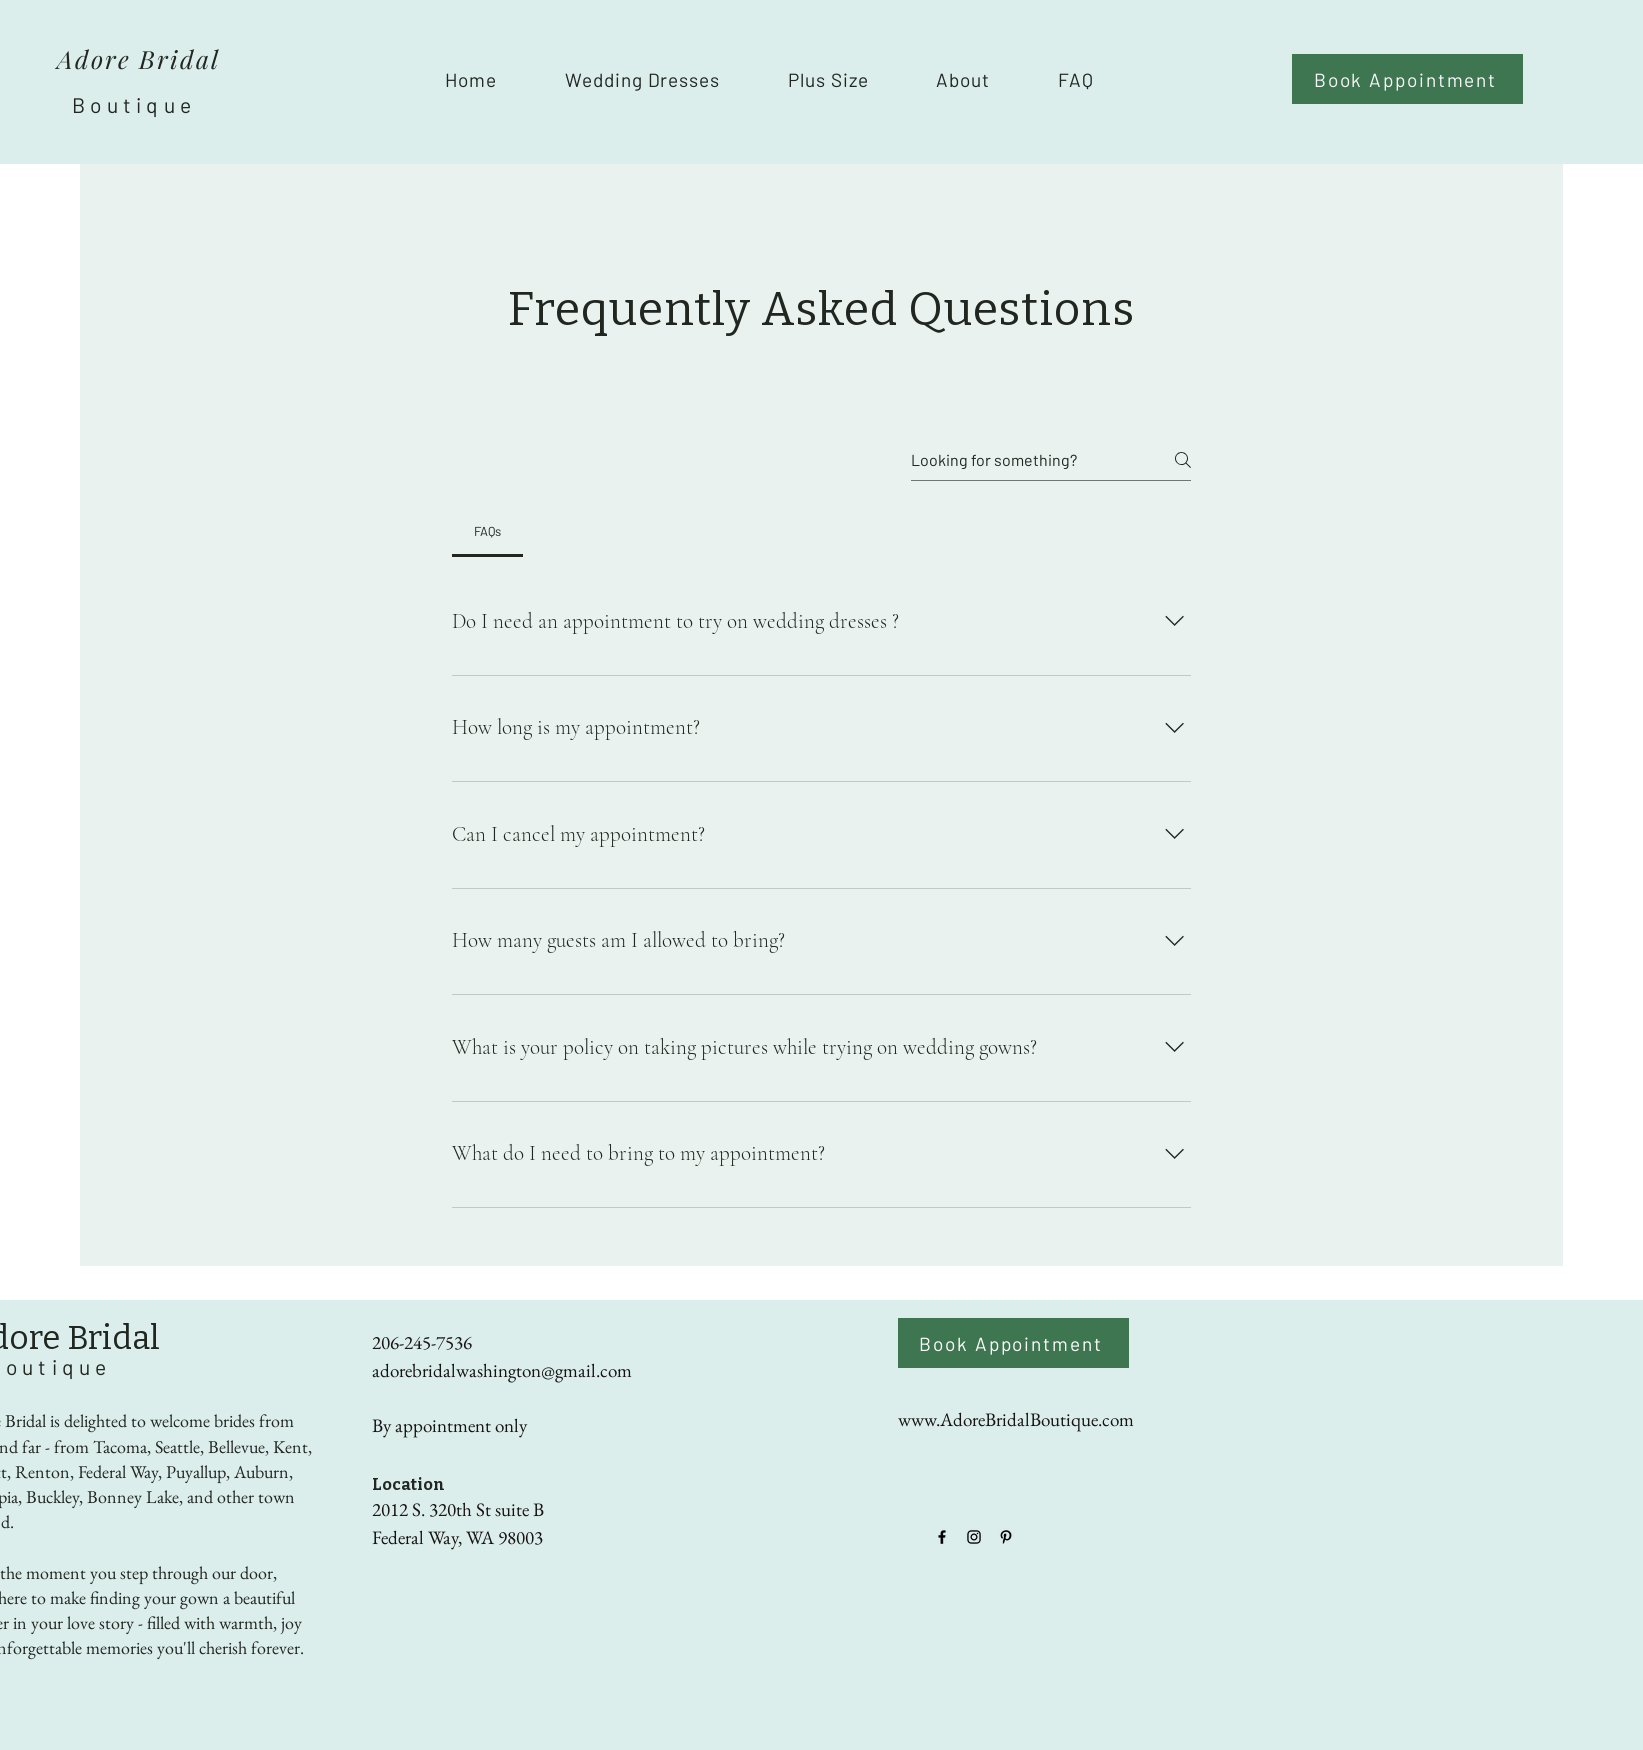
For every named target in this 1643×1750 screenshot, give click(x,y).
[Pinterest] (1006, 1537)
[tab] (487, 531)
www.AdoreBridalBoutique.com (1016, 1419)
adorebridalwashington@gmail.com (502, 1370)
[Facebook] (942, 1537)
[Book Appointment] (1407, 79)
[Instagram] (974, 1537)
